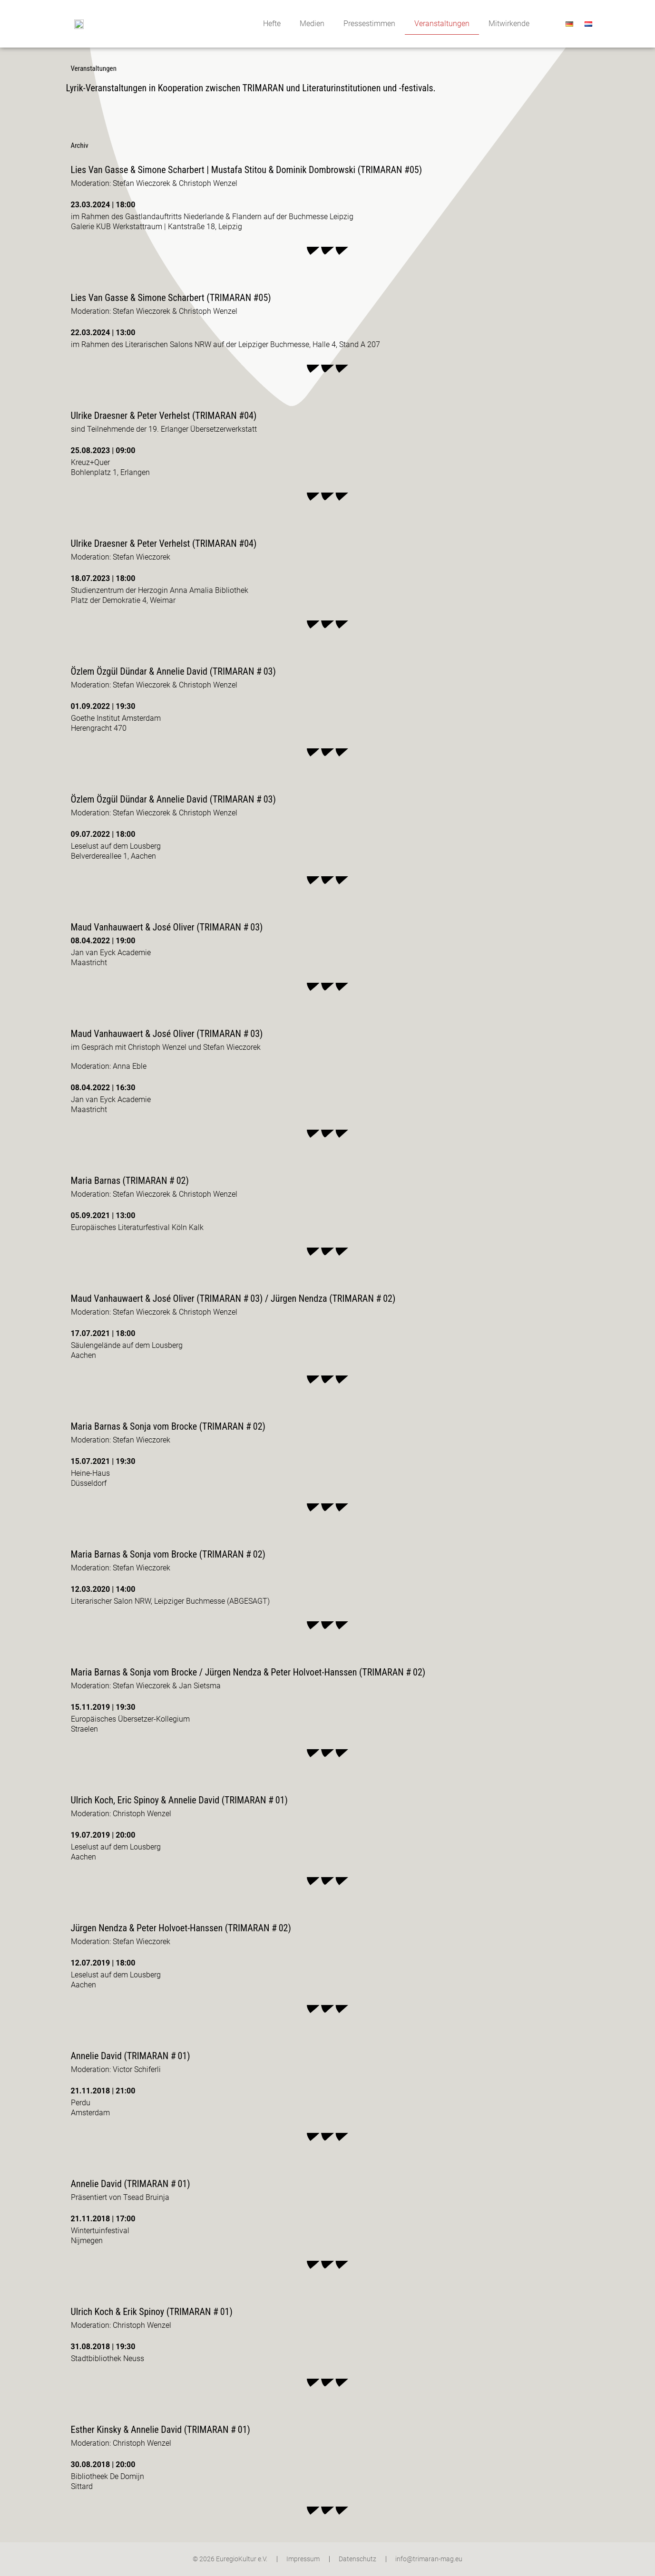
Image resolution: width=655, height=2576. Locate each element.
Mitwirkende (509, 23)
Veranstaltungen (441, 23)
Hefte (272, 23)
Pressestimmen (369, 23)
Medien (312, 23)
